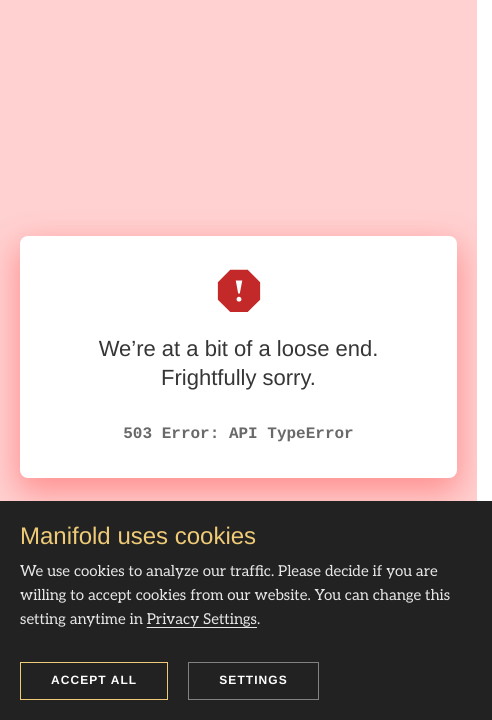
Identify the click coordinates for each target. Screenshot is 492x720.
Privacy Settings (202, 620)
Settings (253, 680)
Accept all (94, 680)
